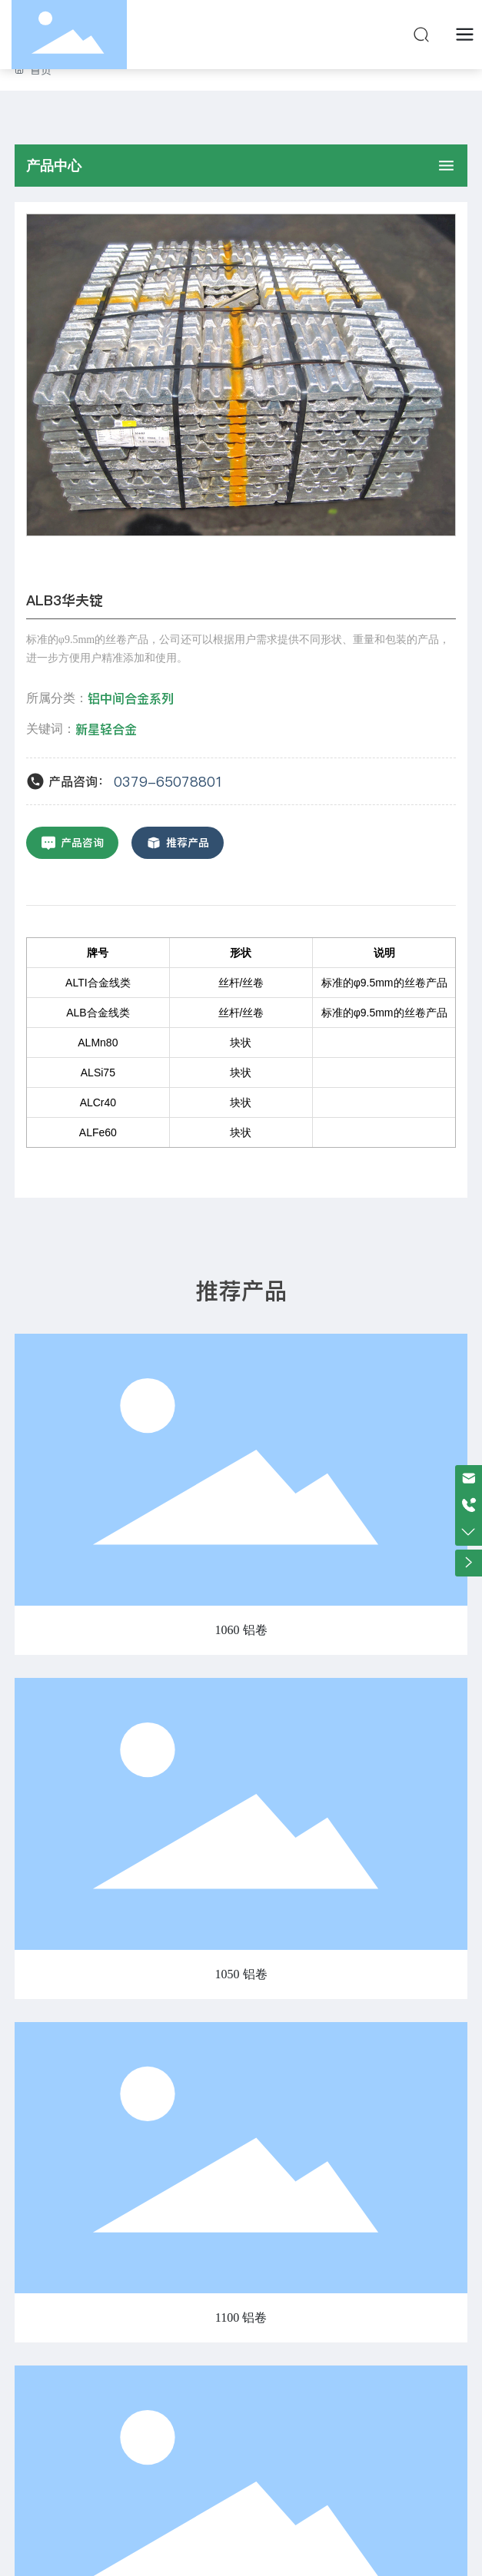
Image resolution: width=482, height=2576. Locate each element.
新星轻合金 (106, 729)
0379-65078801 (169, 781)
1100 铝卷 (241, 2317)
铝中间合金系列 (131, 698)
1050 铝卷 (241, 1974)
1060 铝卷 (241, 1629)
